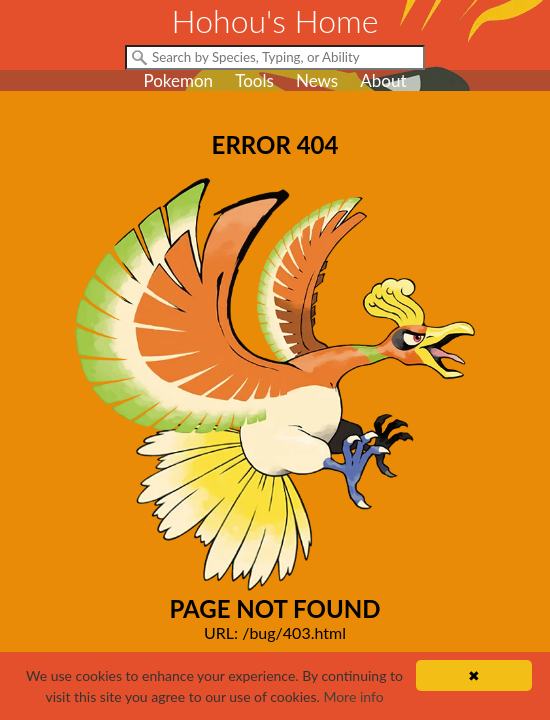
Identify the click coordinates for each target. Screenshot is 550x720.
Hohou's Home (275, 20)
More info (353, 696)
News (317, 80)
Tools (254, 80)
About (383, 80)
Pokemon (178, 80)
